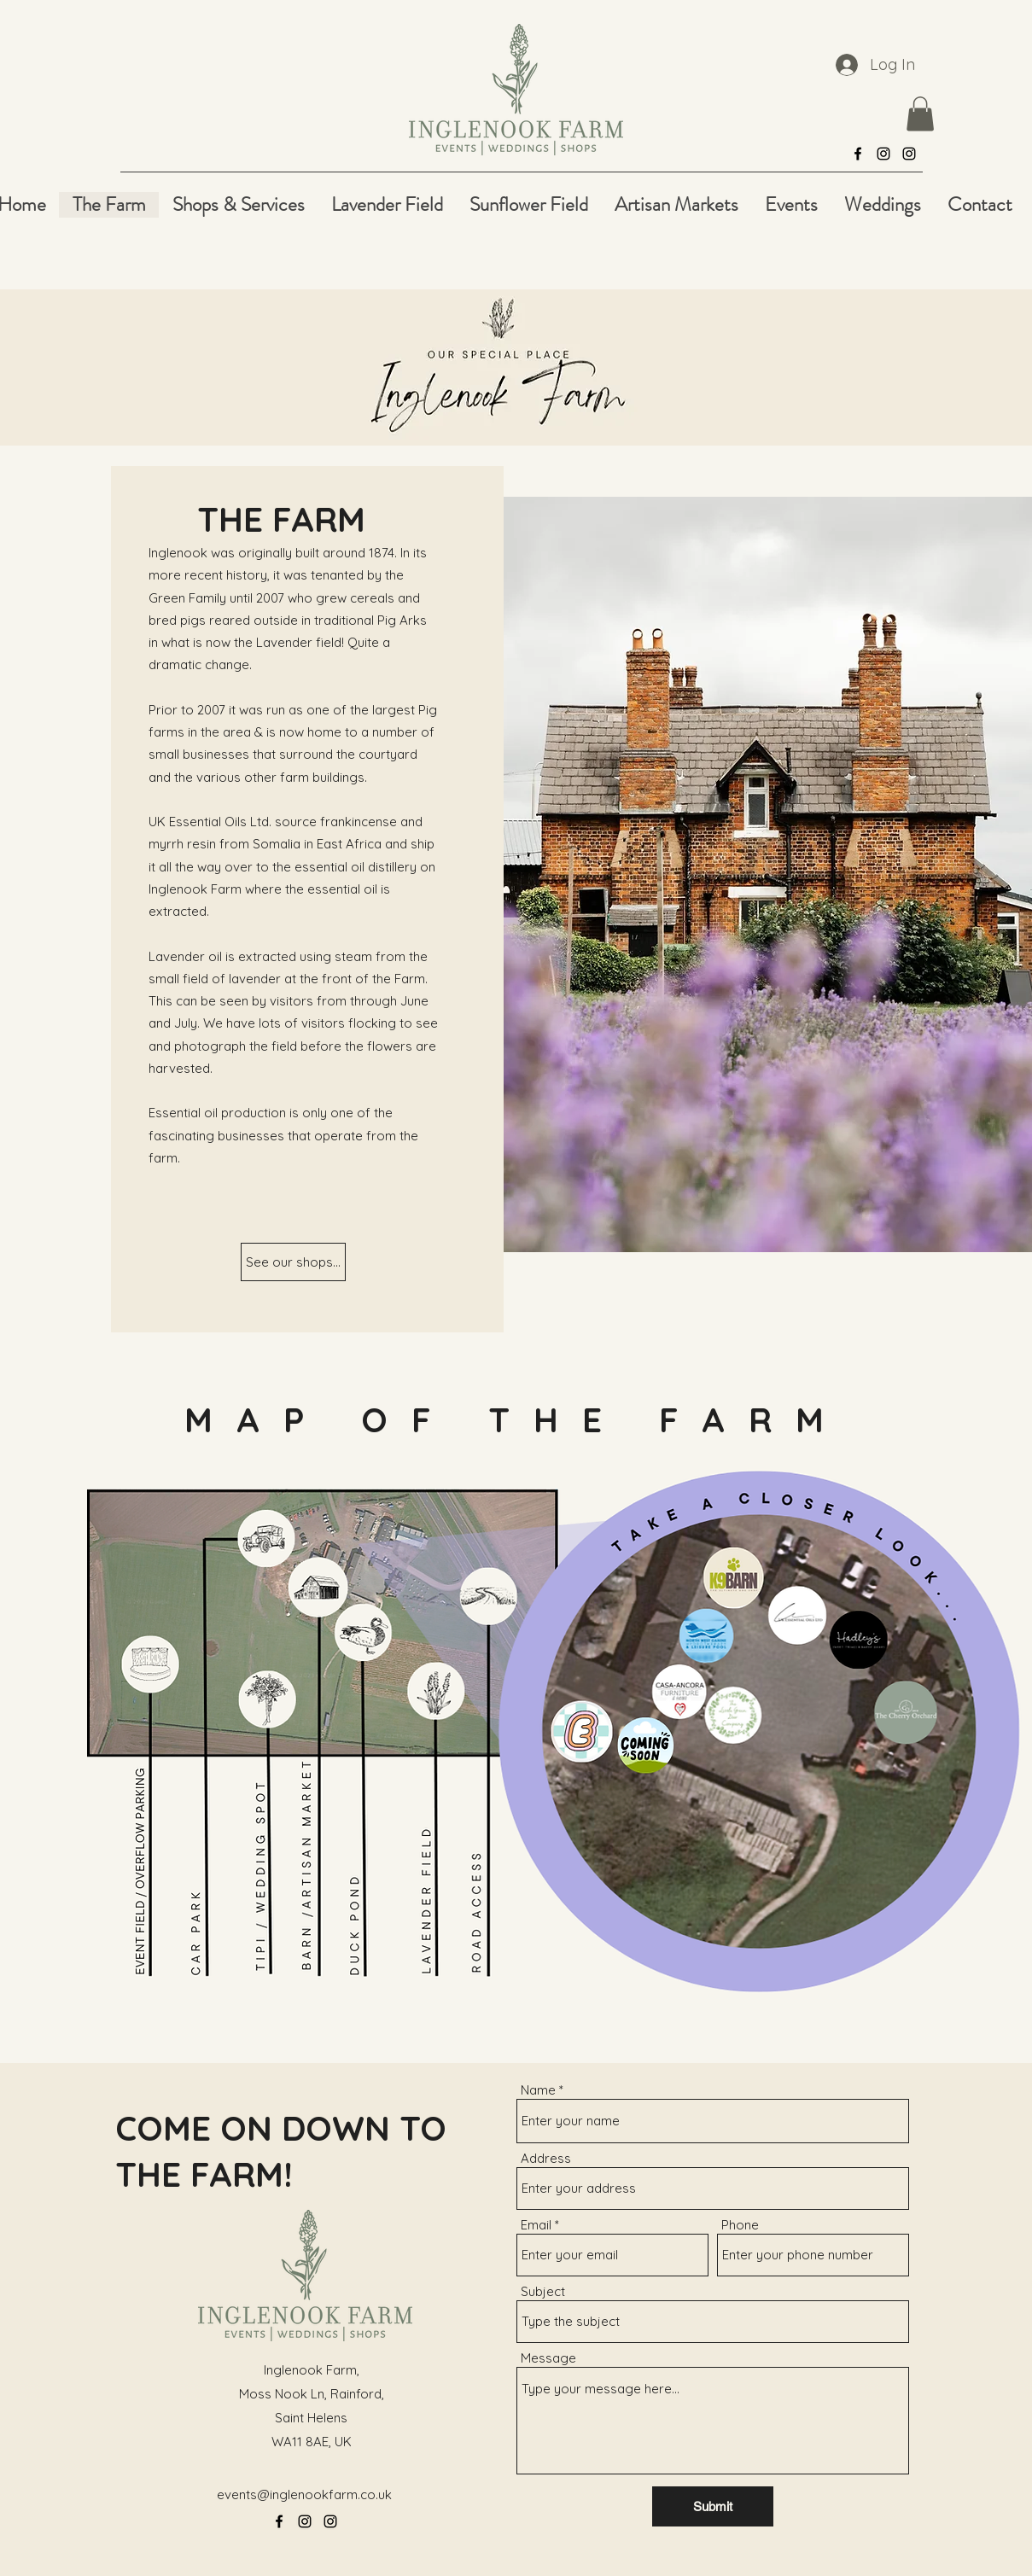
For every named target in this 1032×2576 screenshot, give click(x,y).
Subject (543, 2291)
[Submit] (712, 2506)
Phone (740, 2224)
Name (538, 2090)
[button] (920, 113)
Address (546, 2158)
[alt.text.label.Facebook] (857, 153)
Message (548, 2358)
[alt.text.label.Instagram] (883, 153)
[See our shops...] (293, 1262)
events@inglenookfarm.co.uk (304, 2494)
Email (536, 2224)
